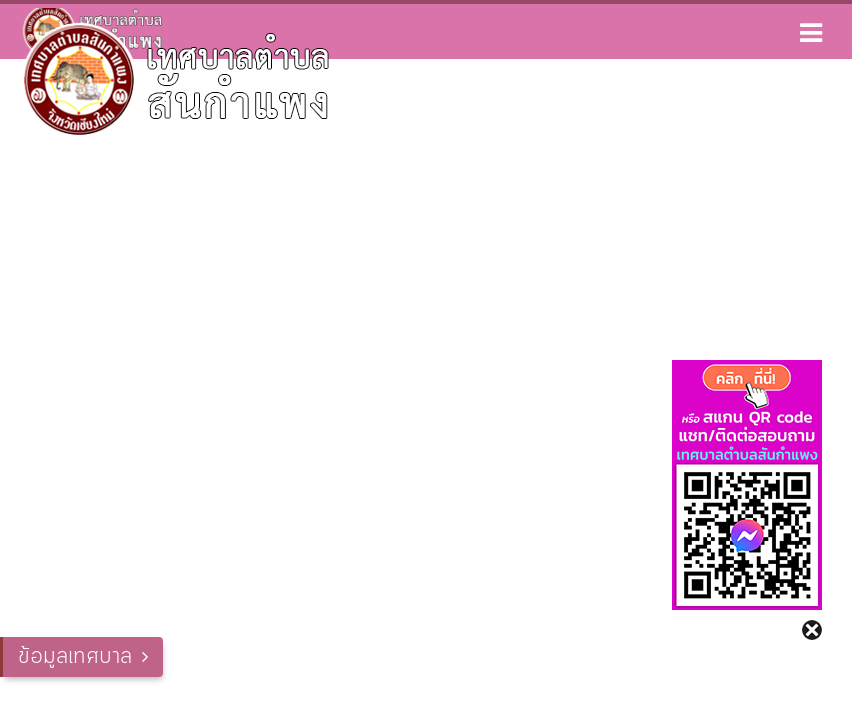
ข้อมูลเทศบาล (75, 657)
